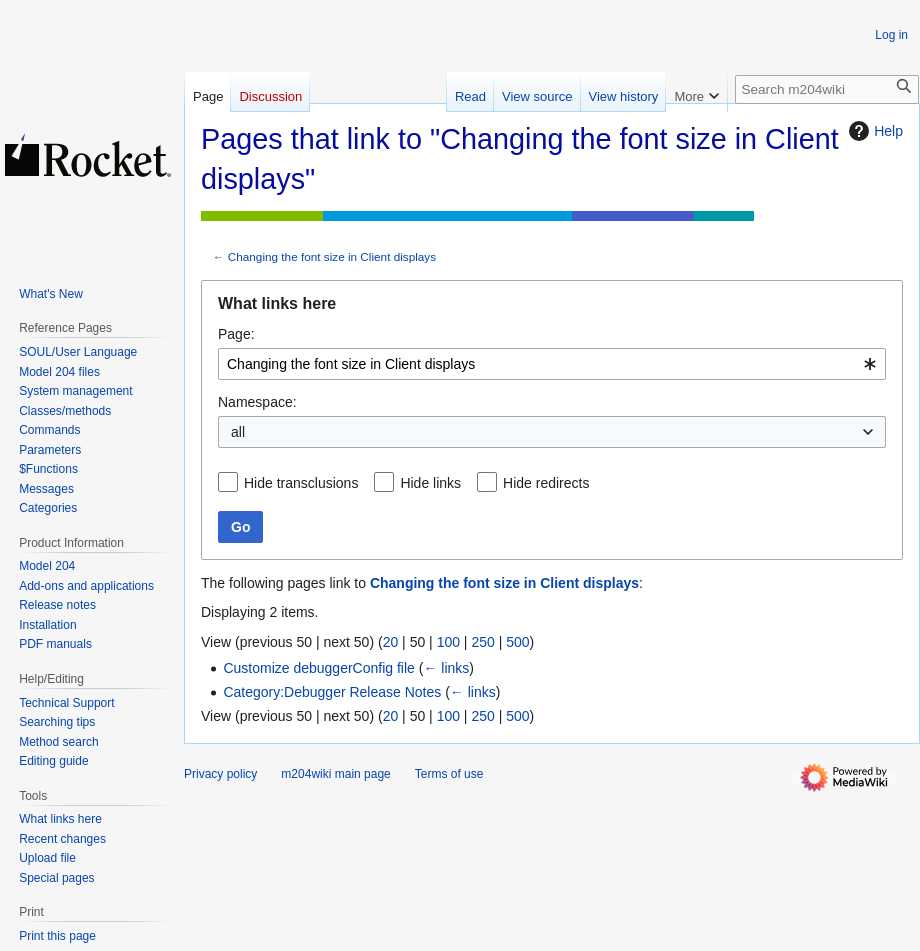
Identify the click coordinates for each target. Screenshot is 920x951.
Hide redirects (546, 483)
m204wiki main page (335, 774)
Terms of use (449, 774)
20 (391, 642)
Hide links (430, 483)
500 (517, 642)
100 (448, 642)
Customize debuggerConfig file (318, 668)
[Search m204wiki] (827, 89)
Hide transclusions (301, 483)
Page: (236, 334)
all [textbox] (238, 432)
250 (482, 642)
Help (873, 131)
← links (446, 668)
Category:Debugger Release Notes (332, 692)
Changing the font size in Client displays (332, 256)
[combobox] (552, 364)
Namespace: (257, 402)
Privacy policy (220, 774)
